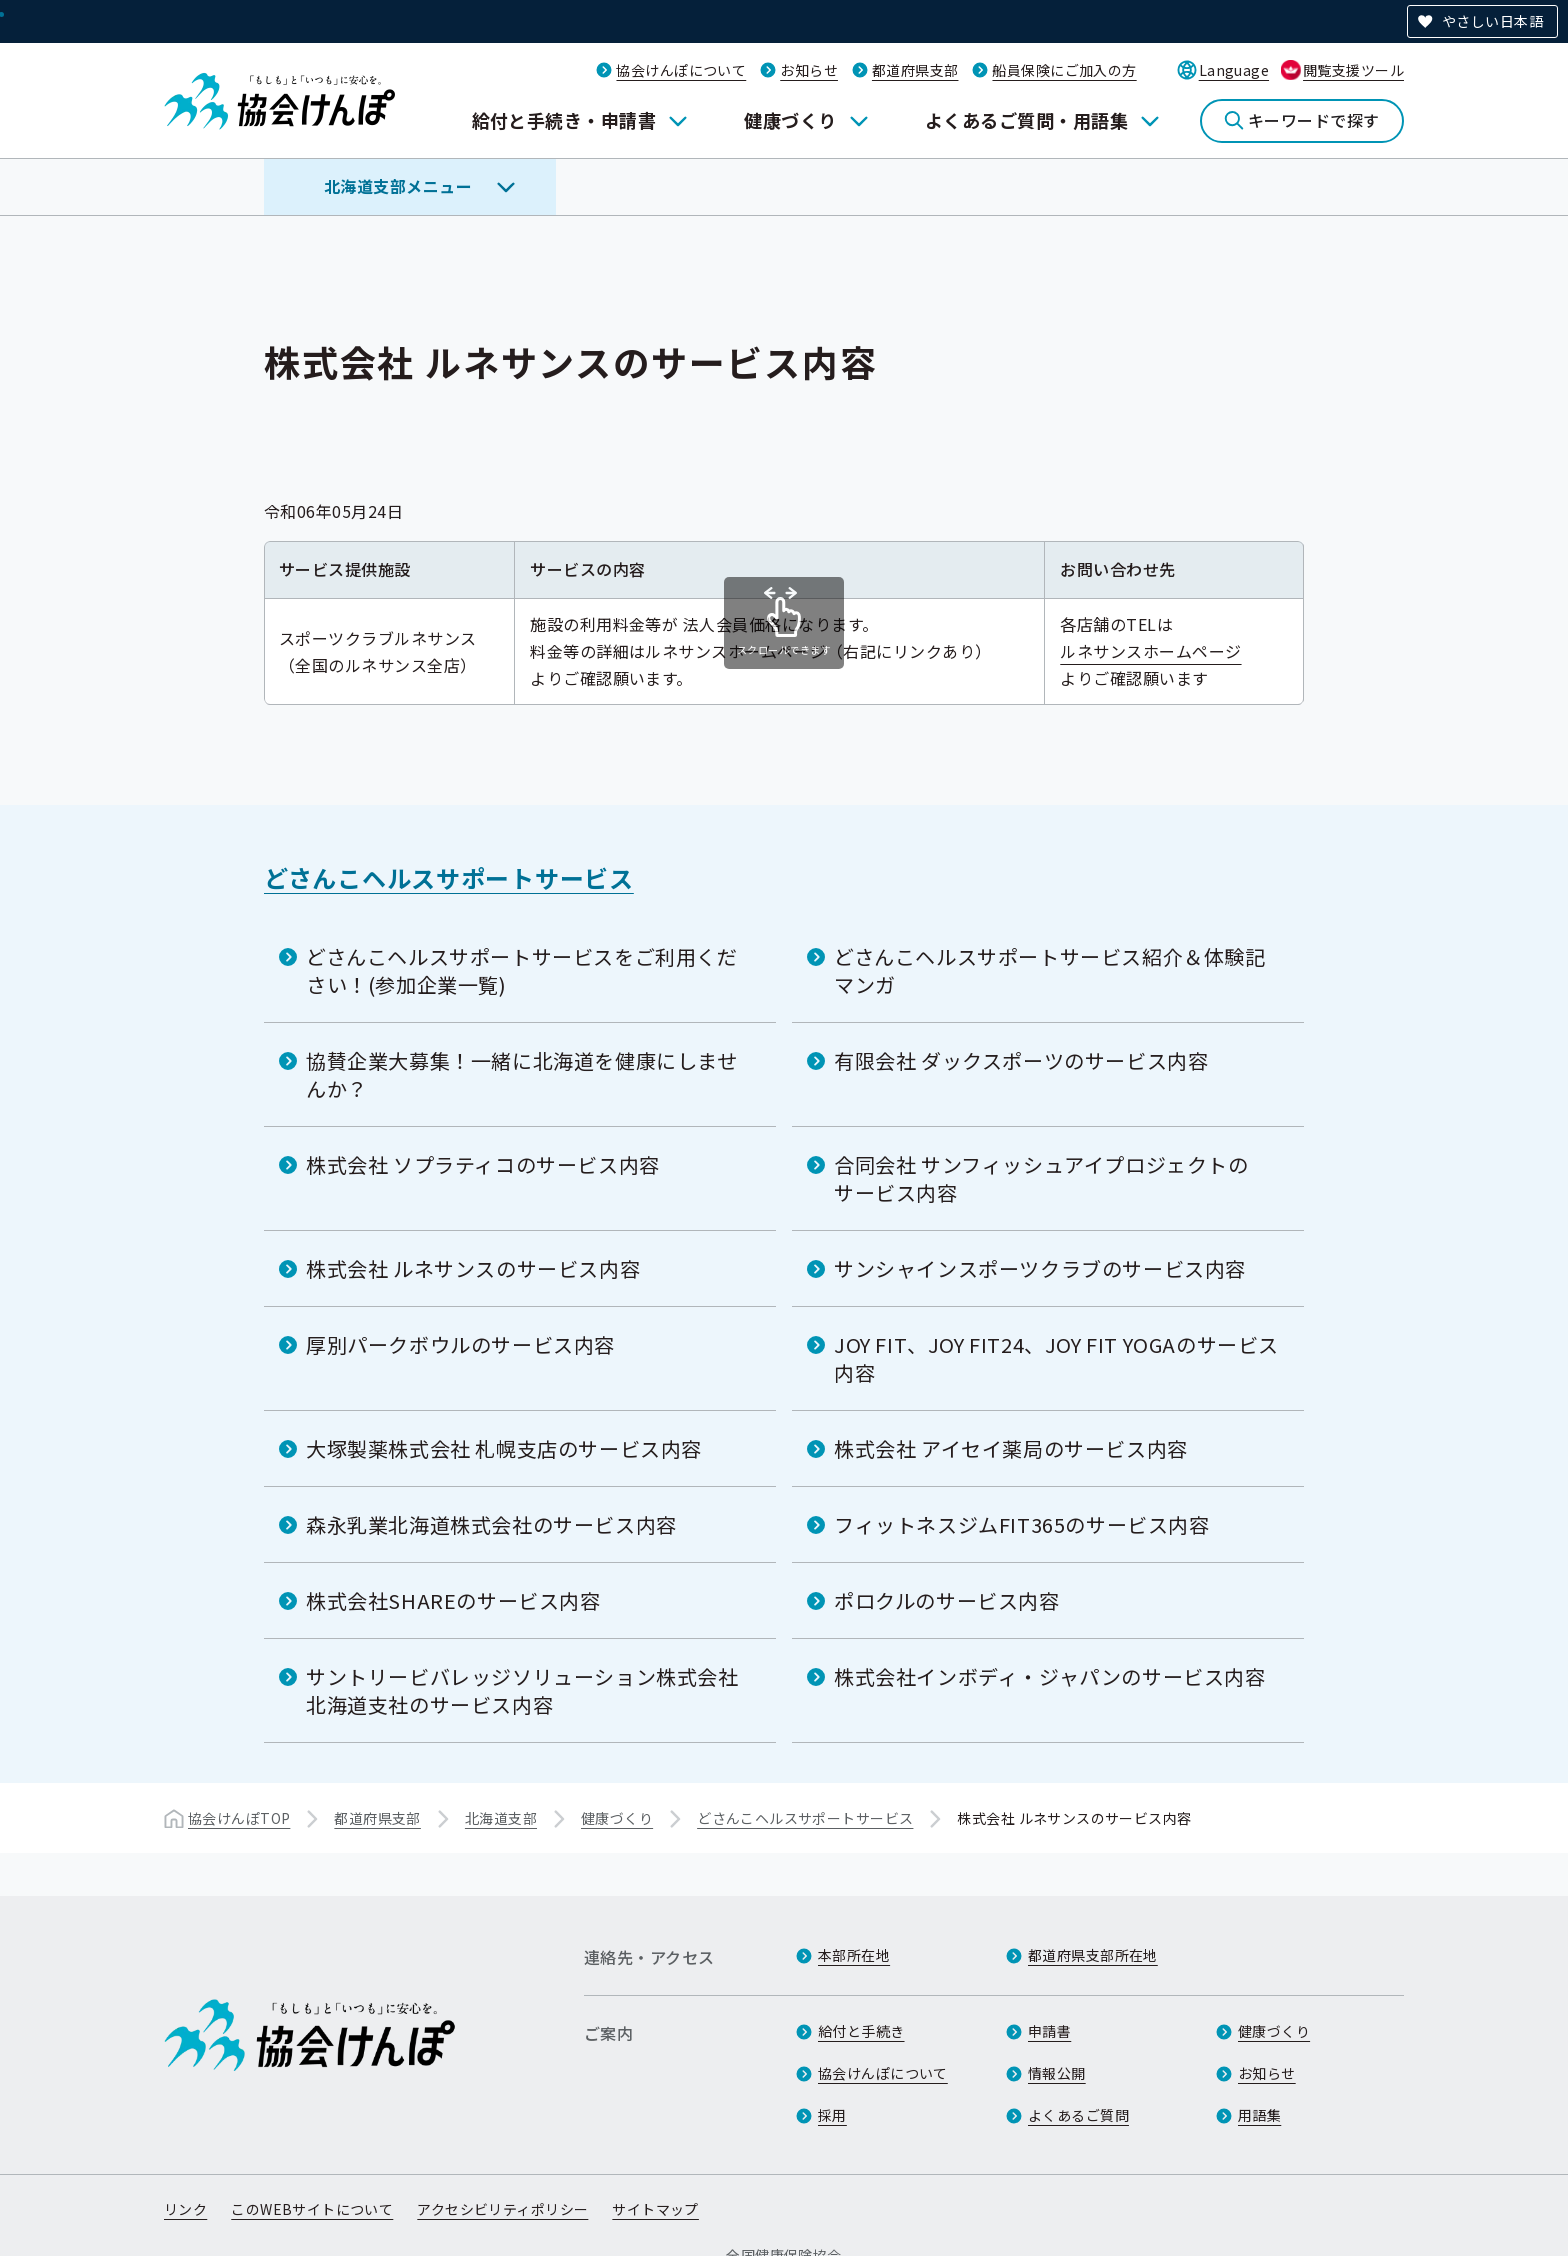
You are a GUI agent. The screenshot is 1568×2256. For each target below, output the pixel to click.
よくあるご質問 (1078, 2115)
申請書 (1049, 2031)
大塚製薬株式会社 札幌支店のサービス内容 (504, 1448)
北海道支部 (501, 1818)
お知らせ (809, 70)
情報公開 (1057, 2073)
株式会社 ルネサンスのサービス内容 (473, 1268)
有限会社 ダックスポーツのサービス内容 (1021, 1060)
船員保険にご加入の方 (1064, 70)
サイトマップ (655, 2209)
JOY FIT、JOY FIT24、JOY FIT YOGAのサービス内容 (1056, 1358)
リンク (185, 2209)
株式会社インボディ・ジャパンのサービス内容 (1050, 1676)
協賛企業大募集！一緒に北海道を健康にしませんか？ (522, 1074)
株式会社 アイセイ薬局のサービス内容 (1011, 1448)
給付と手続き (861, 2031)
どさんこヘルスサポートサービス (449, 877)
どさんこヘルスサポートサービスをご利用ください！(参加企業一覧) (522, 970)
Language (1234, 70)
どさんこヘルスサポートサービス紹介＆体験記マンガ (1050, 970)
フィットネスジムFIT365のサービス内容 (1022, 1524)
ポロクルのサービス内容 (947, 1600)
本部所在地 (854, 1955)
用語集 (1259, 2115)
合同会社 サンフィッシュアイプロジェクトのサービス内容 (1041, 1178)
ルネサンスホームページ (1164, 651)
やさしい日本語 (1492, 21)
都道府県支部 (915, 70)
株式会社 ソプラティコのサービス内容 (483, 1164)
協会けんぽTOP (239, 1818)
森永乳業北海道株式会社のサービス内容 (491, 1524)
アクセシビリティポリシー (502, 2209)
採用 (832, 2115)
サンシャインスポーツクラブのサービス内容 (1040, 1268)
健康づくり (790, 120)
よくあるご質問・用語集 (1026, 120)
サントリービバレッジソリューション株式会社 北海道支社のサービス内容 (522, 1690)
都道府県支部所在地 (1093, 1955)
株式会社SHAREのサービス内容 (453, 1600)
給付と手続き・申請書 (564, 120)
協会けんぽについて (681, 70)
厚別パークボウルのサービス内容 (460, 1344)
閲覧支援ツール (1353, 70)
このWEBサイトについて (312, 2209)
